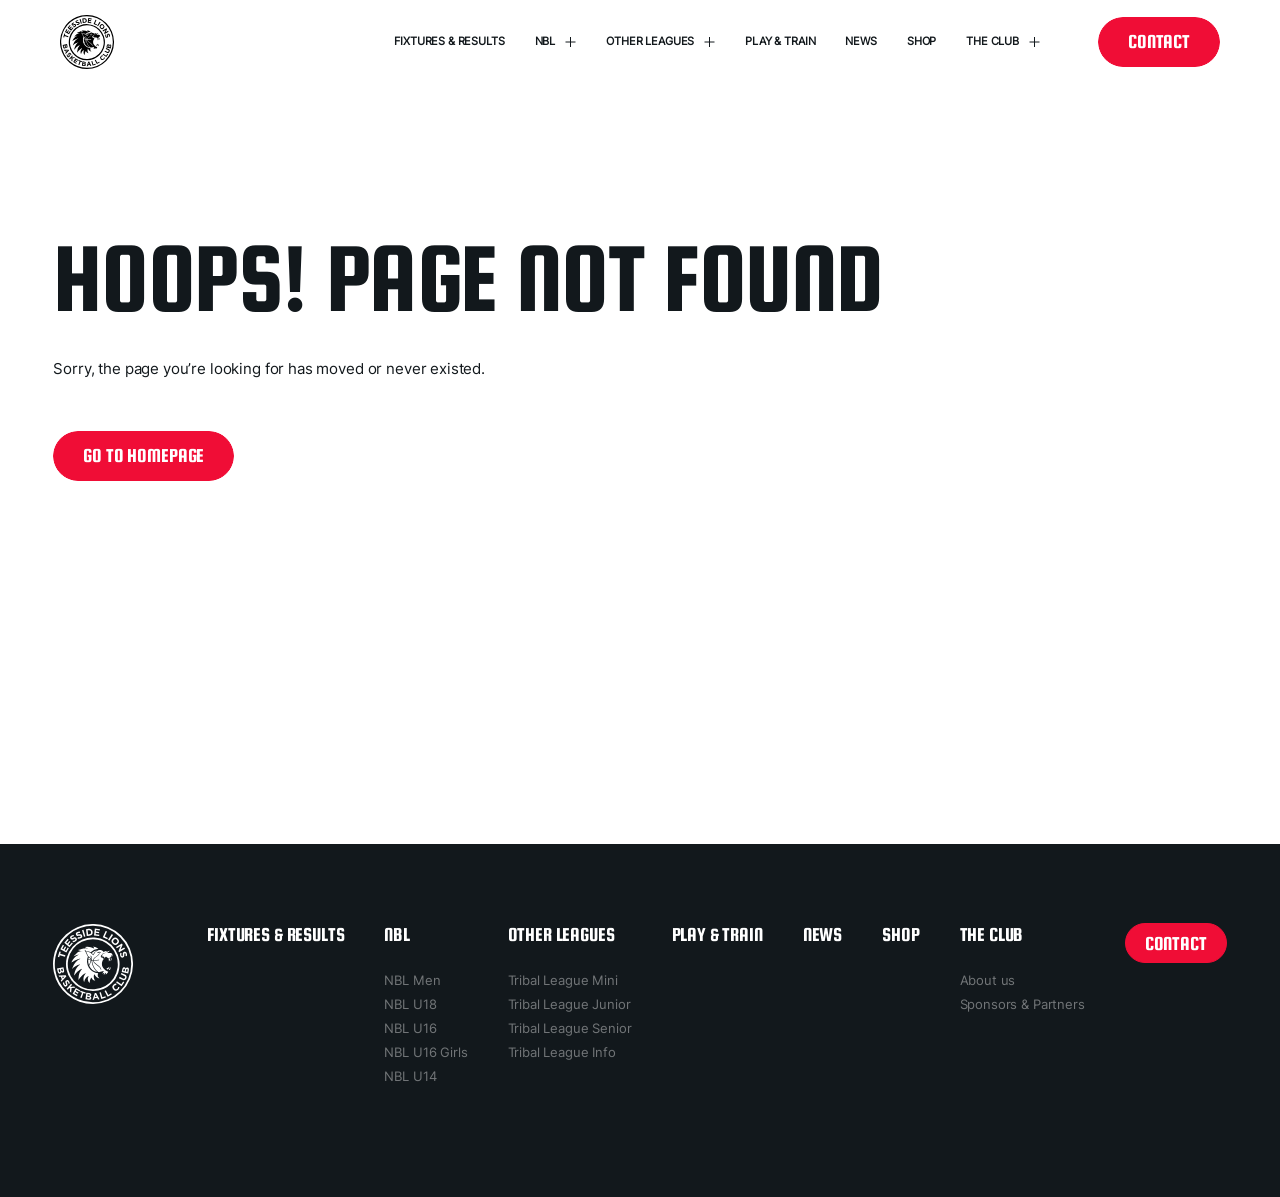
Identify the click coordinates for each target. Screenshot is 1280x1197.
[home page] (93, 964)
